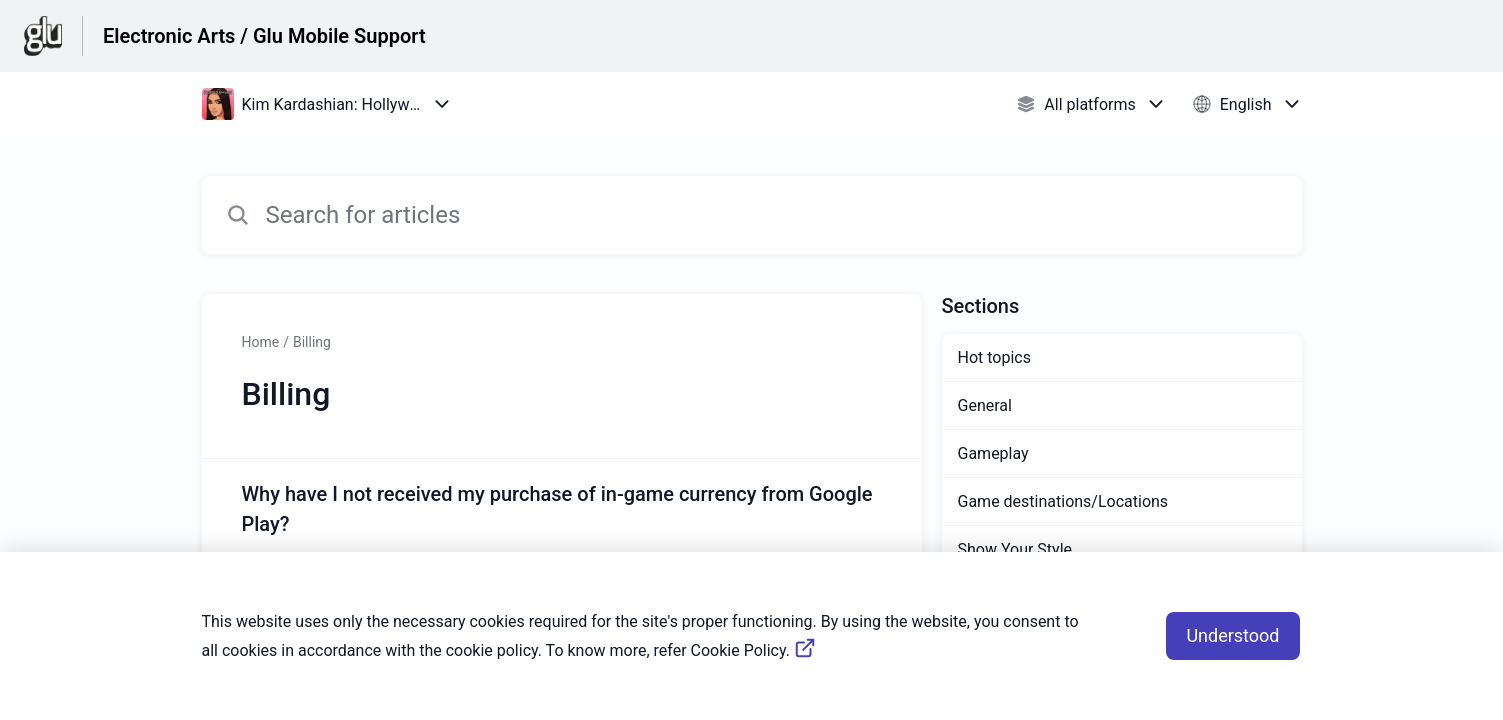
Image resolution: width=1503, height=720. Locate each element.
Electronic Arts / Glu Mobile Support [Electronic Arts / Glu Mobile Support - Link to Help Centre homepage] (264, 36)
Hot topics (994, 357)
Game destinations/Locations (1063, 501)
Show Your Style (1015, 549)
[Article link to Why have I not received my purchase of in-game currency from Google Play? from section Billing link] (562, 539)
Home (261, 342)
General (985, 405)
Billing (312, 342)
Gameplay (993, 453)
